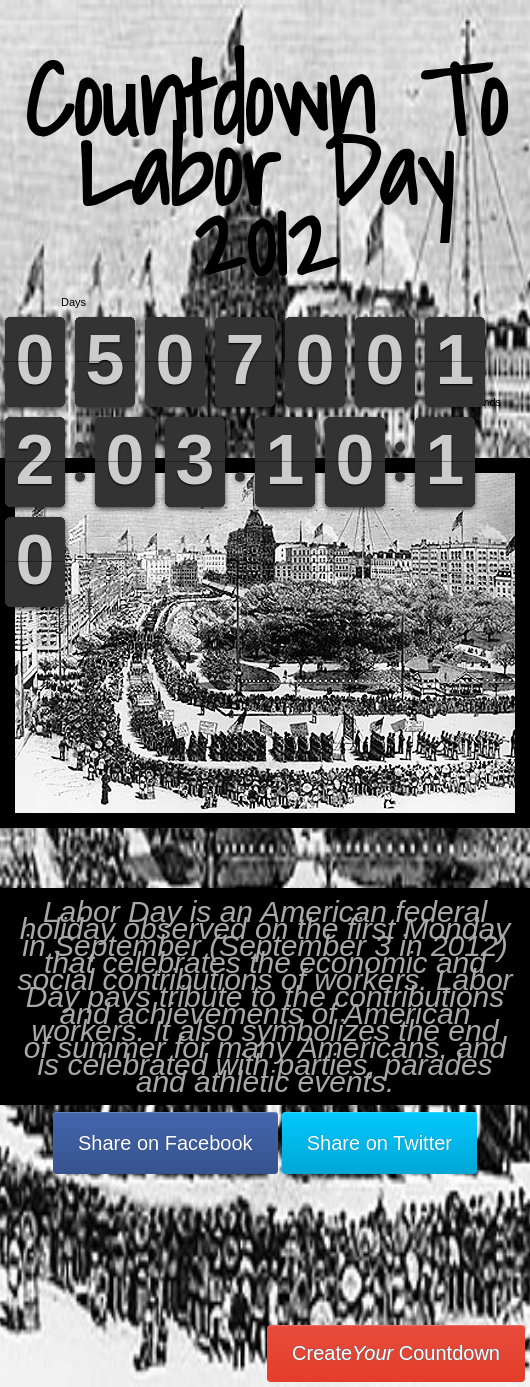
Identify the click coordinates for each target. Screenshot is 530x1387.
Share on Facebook (165, 1143)
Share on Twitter (379, 1143)
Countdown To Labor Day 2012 (265, 169)
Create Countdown (396, 1353)
